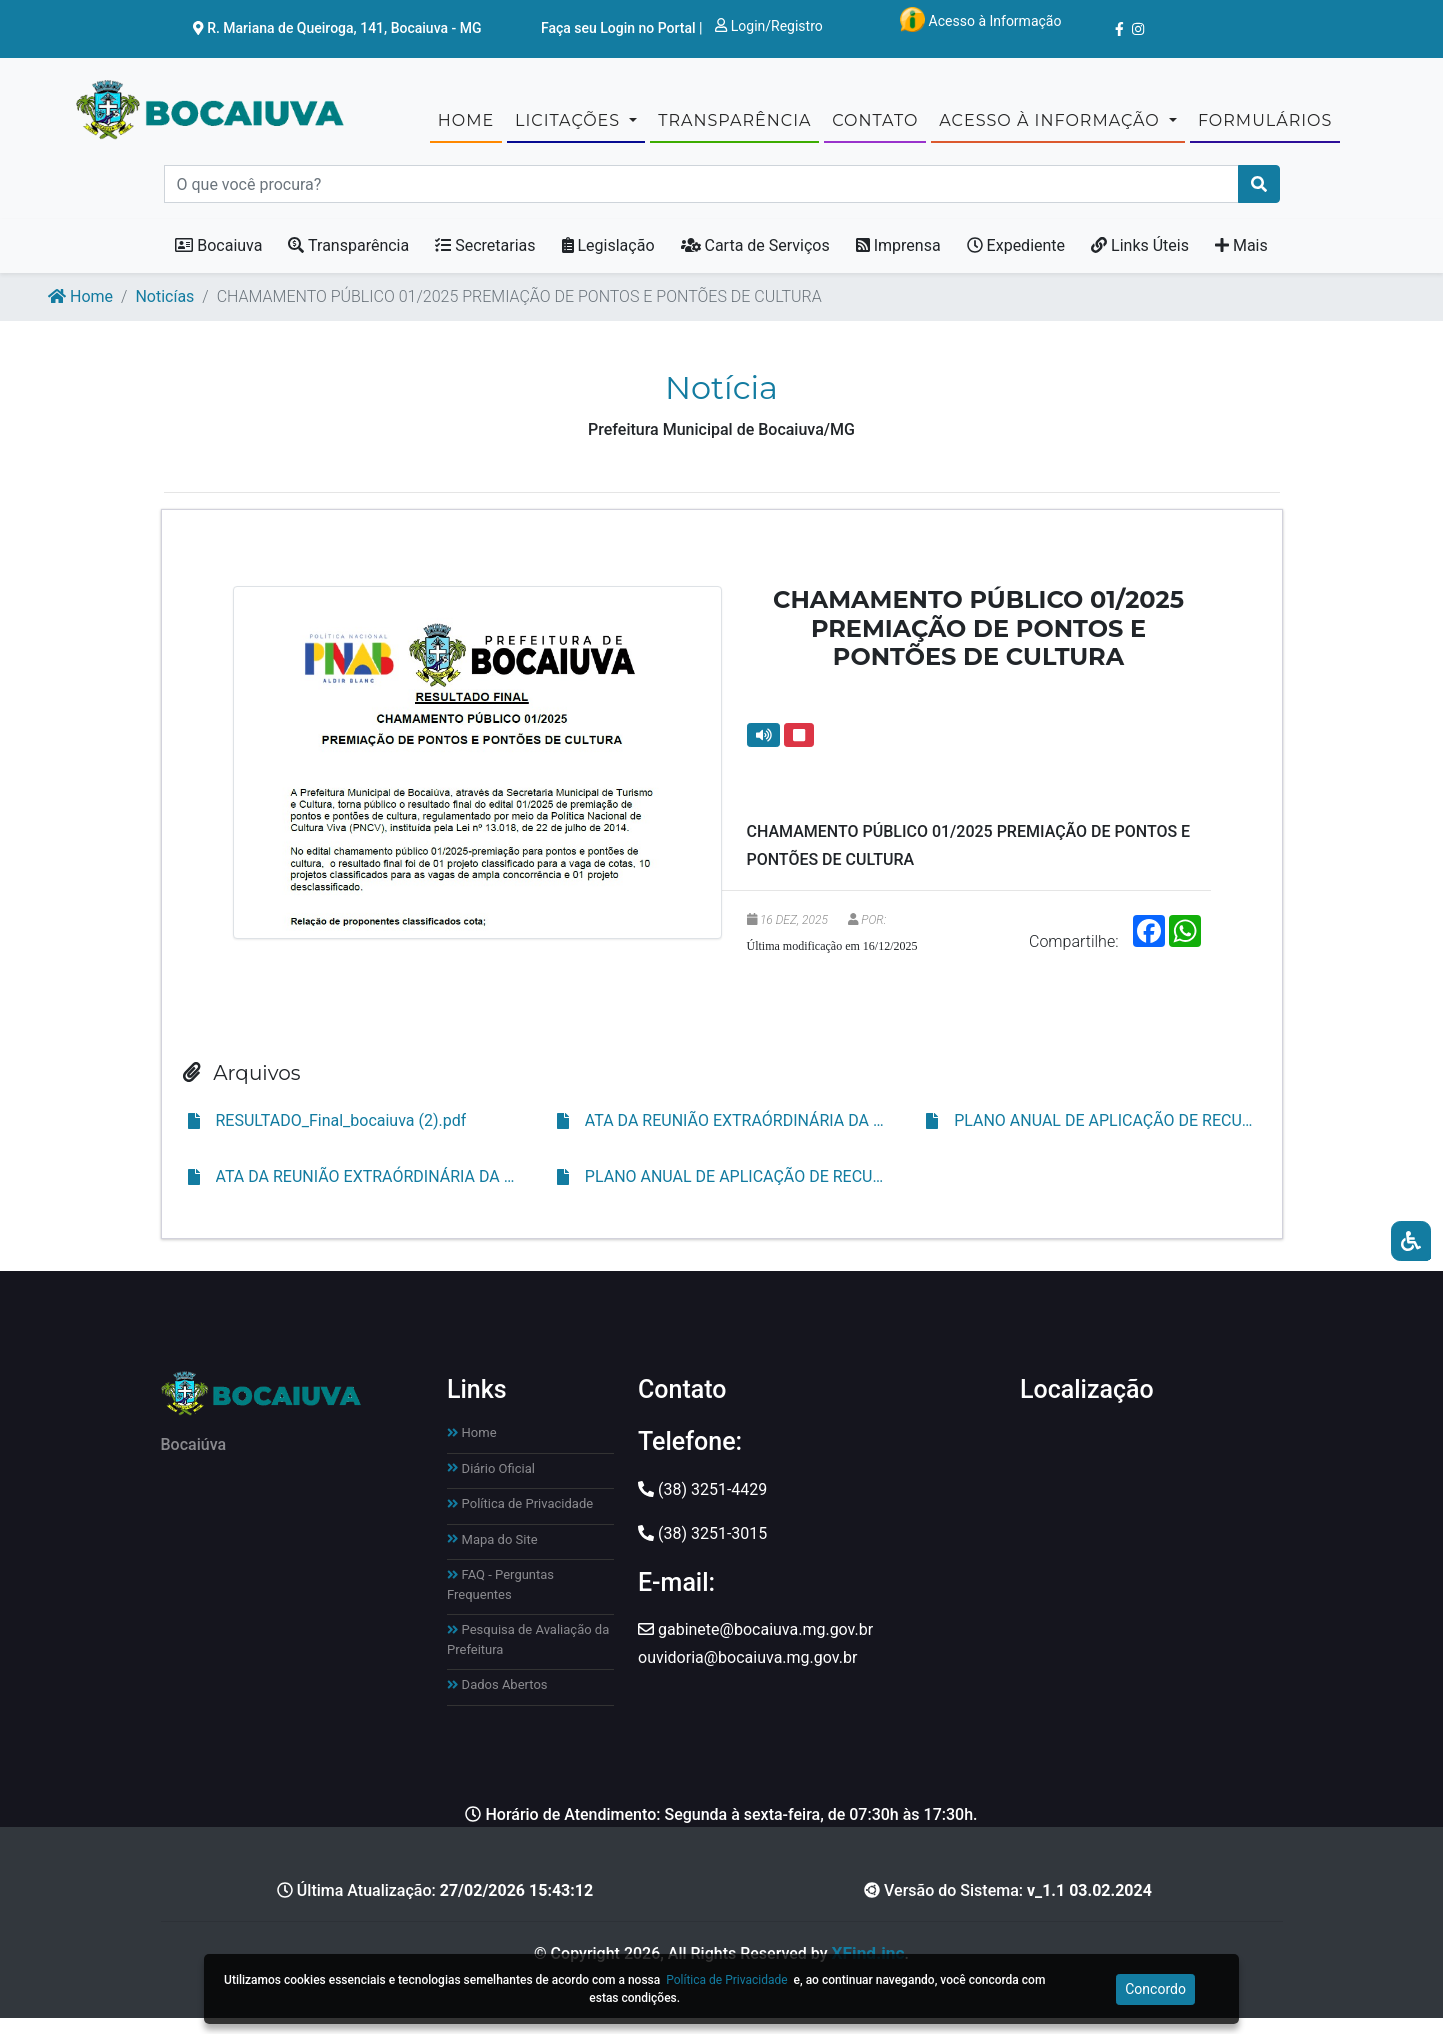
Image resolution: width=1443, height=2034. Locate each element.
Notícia (721, 403)
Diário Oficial (491, 1483)
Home (466, 127)
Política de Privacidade (520, 1518)
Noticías (164, 312)
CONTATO (875, 127)
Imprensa (898, 261)
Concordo (1155, 1989)
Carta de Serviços (755, 261)
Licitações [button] (570, 127)
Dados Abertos (497, 1699)
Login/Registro (769, 26)
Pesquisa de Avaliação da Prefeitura (528, 1654)
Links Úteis (1140, 261)
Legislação (608, 261)
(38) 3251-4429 (702, 1504)
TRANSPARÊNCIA (734, 127)
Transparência (348, 261)
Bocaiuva (218, 261)
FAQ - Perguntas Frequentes (500, 1599)
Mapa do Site (492, 1554)
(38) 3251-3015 (702, 1548)
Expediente (1016, 261)
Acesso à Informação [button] (1052, 127)
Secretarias (485, 261)
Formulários (1265, 127)
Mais (1241, 261)
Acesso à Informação (980, 19)
